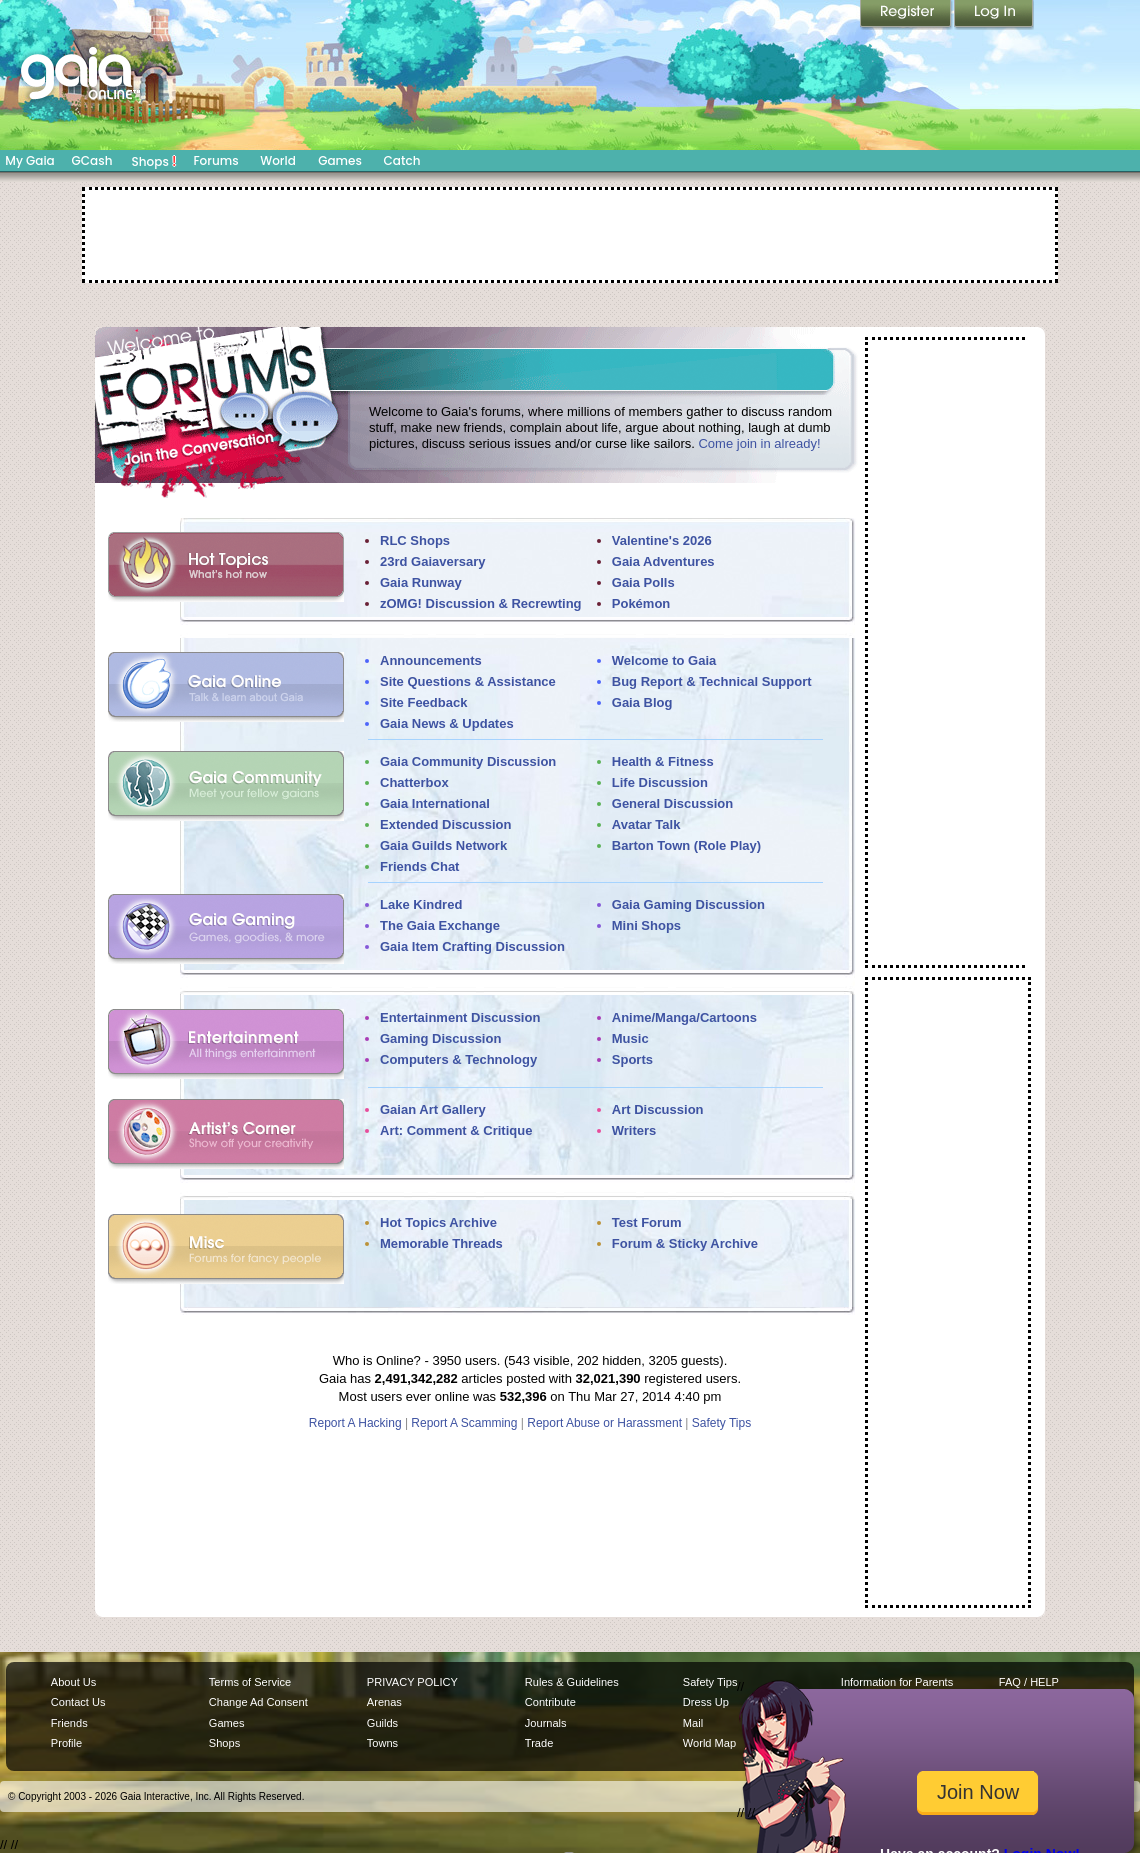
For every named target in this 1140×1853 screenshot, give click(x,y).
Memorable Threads (441, 1243)
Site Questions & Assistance (468, 681)
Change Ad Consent (258, 1702)
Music (630, 1038)
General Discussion (672, 803)
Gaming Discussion (440, 1038)
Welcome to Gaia (664, 660)
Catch (402, 160)
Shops (154, 161)
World (278, 160)
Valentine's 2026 (662, 540)
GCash (92, 160)
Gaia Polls (643, 582)
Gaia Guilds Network (443, 845)
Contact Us (78, 1702)
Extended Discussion (445, 824)
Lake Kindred (421, 904)
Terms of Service (250, 1682)
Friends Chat (419, 866)
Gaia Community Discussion (468, 761)
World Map (709, 1743)
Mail (693, 1723)
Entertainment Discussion (460, 1017)
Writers (634, 1130)
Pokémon (641, 603)
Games (340, 160)
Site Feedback (423, 702)
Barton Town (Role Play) (686, 845)
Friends (69, 1723)
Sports (632, 1059)
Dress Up (706, 1702)
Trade (539, 1743)
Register (907, 15)
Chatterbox (414, 782)
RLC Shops (415, 540)
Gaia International (435, 803)
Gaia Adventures (663, 561)
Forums (215, 160)
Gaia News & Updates (447, 723)
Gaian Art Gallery (433, 1109)
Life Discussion (660, 782)
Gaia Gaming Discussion (688, 904)
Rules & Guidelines (572, 1682)
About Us (73, 1682)
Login (994, 15)
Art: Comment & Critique (456, 1130)
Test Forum (647, 1222)
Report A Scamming (464, 1423)
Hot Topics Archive (438, 1222)
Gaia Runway (421, 582)
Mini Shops (646, 925)
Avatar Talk (646, 824)
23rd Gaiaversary (433, 561)
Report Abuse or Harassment (604, 1423)
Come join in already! (759, 443)
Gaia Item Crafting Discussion (472, 946)
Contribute (550, 1702)
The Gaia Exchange (440, 925)
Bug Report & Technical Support (712, 681)
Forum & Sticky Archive (685, 1243)
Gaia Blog (642, 702)
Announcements (431, 660)
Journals (546, 1723)
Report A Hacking (355, 1423)
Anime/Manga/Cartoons (684, 1017)
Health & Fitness (663, 761)
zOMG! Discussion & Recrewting (481, 603)
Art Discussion (658, 1109)
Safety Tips (721, 1423)
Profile (66, 1743)
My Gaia (29, 160)
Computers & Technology (458, 1059)
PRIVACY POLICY (412, 1682)
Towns (382, 1743)
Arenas (384, 1702)
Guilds (382, 1723)
